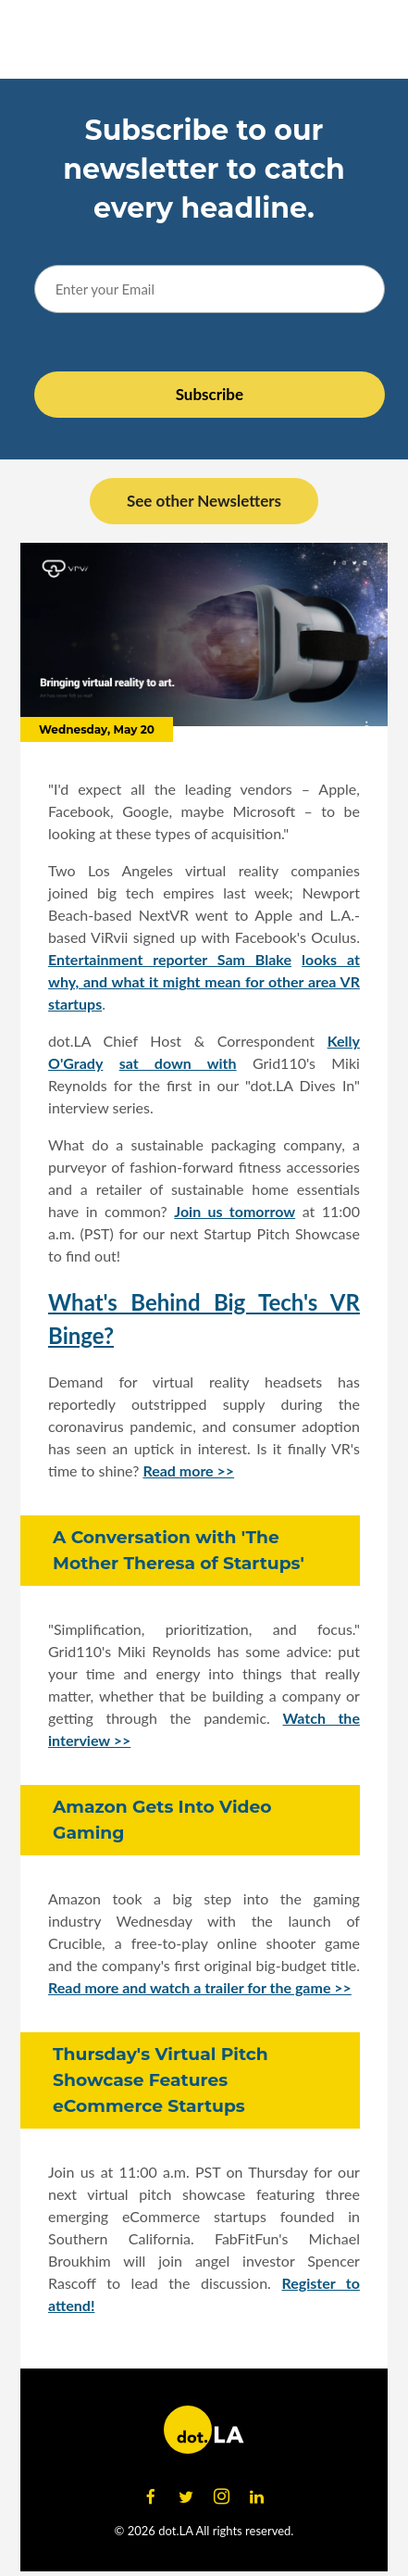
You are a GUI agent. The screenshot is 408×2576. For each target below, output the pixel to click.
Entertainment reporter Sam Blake (169, 959)
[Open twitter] (186, 2497)
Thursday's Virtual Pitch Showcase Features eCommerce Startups (160, 2080)
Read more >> (188, 1470)
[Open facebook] (151, 2497)
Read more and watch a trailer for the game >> (200, 1987)
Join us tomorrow (234, 1211)
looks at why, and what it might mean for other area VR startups (204, 981)
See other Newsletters (204, 500)
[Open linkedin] (257, 2497)
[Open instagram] (222, 2497)
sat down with (178, 1063)
